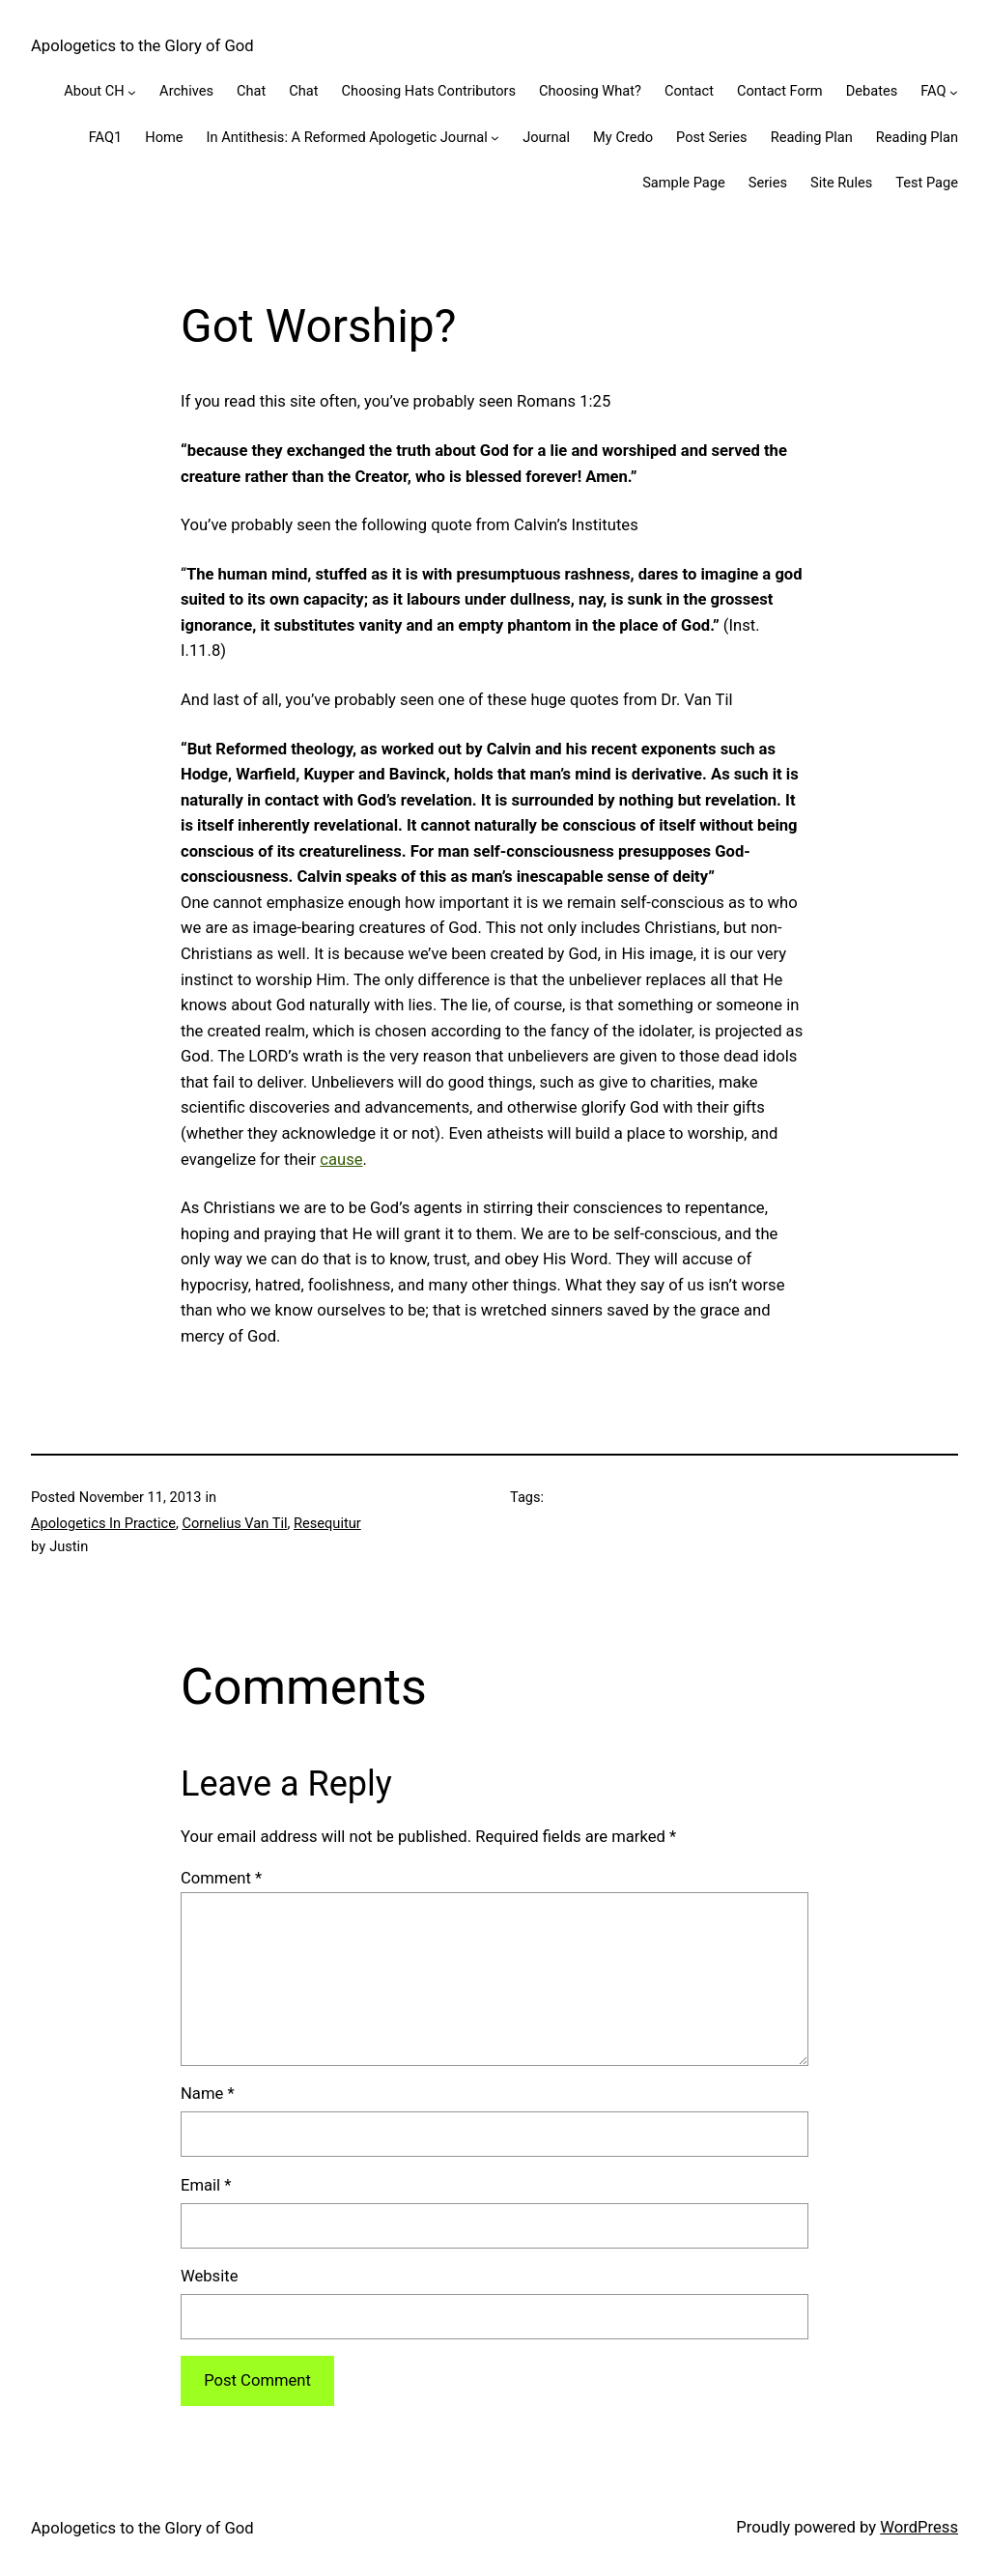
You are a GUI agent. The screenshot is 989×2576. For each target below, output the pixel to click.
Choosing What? (590, 90)
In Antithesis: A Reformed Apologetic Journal (347, 137)
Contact (689, 90)
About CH (94, 90)
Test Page (926, 182)
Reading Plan (812, 137)
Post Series (712, 137)
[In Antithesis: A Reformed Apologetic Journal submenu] (495, 137)
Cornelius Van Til (234, 1523)
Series (768, 182)
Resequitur (327, 1523)
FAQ (933, 90)
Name (208, 2093)
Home (164, 137)
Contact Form (780, 90)
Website (209, 2276)
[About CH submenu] (131, 92)
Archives (186, 90)
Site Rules (841, 182)
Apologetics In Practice (103, 1523)
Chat (251, 90)
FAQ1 (106, 137)
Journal (546, 137)
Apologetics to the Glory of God (142, 46)
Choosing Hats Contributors (429, 90)
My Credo (623, 137)
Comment (221, 1878)
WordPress (919, 2527)
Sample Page (683, 182)
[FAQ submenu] (953, 92)
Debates (872, 90)
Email (206, 2185)
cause (341, 1159)
